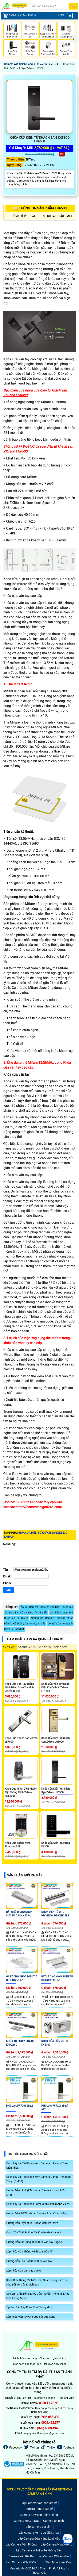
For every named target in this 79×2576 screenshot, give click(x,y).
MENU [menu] (65, 15)
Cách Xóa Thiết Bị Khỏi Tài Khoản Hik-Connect (33, 2232)
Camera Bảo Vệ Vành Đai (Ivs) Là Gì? (26, 1612)
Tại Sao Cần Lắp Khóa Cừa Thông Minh (29, 2307)
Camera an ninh (53, 2520)
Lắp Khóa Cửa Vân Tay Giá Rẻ (24, 2270)
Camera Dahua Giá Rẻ (39, 2509)
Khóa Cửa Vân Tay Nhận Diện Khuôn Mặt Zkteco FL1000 (55, 1687)
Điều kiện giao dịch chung (52, 2364)
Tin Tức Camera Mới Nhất (28, 2154)
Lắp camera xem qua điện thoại (39, 2532)
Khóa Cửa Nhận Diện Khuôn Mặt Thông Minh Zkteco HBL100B (21, 1792)
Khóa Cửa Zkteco (46, 64)
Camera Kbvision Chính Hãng (39, 2515)
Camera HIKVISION (26, 2520)
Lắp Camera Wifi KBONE (22, 2562)
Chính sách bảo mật (23, 2364)
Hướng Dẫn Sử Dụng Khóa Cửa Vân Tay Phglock (34, 2242)
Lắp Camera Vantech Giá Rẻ (39, 2503)
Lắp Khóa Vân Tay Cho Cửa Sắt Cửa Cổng (30, 2316)
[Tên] (30, 1569)
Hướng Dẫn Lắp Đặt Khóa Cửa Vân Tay (29, 2261)
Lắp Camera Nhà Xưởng (56, 2544)
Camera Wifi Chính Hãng (18, 64)
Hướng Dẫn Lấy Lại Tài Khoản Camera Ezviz (32, 2223)
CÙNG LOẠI (9, 1646)
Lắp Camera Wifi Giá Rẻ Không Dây (39, 2550)
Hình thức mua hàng (25, 2358)
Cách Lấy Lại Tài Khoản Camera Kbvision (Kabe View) (38, 2203)
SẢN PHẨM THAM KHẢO (52, 1646)
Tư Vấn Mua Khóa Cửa (57, 2562)
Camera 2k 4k (27, 1646)
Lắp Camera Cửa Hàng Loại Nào (39, 2538)
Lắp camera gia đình (39, 2526)
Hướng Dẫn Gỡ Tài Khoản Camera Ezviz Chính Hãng (36, 2213)
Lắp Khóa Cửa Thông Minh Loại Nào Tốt (29, 2251)
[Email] (31, 1576)
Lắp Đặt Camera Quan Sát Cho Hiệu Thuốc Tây (46, 1607)
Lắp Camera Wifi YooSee (53, 2556)
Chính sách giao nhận (51, 2358)
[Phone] (31, 1583)
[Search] (50, 6)
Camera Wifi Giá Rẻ (21, 2556)
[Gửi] (8, 1590)
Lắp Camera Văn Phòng (21, 2544)
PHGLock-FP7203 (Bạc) (19, 2105)
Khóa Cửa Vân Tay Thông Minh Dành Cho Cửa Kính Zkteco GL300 (19, 1687)
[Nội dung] (39, 1555)
